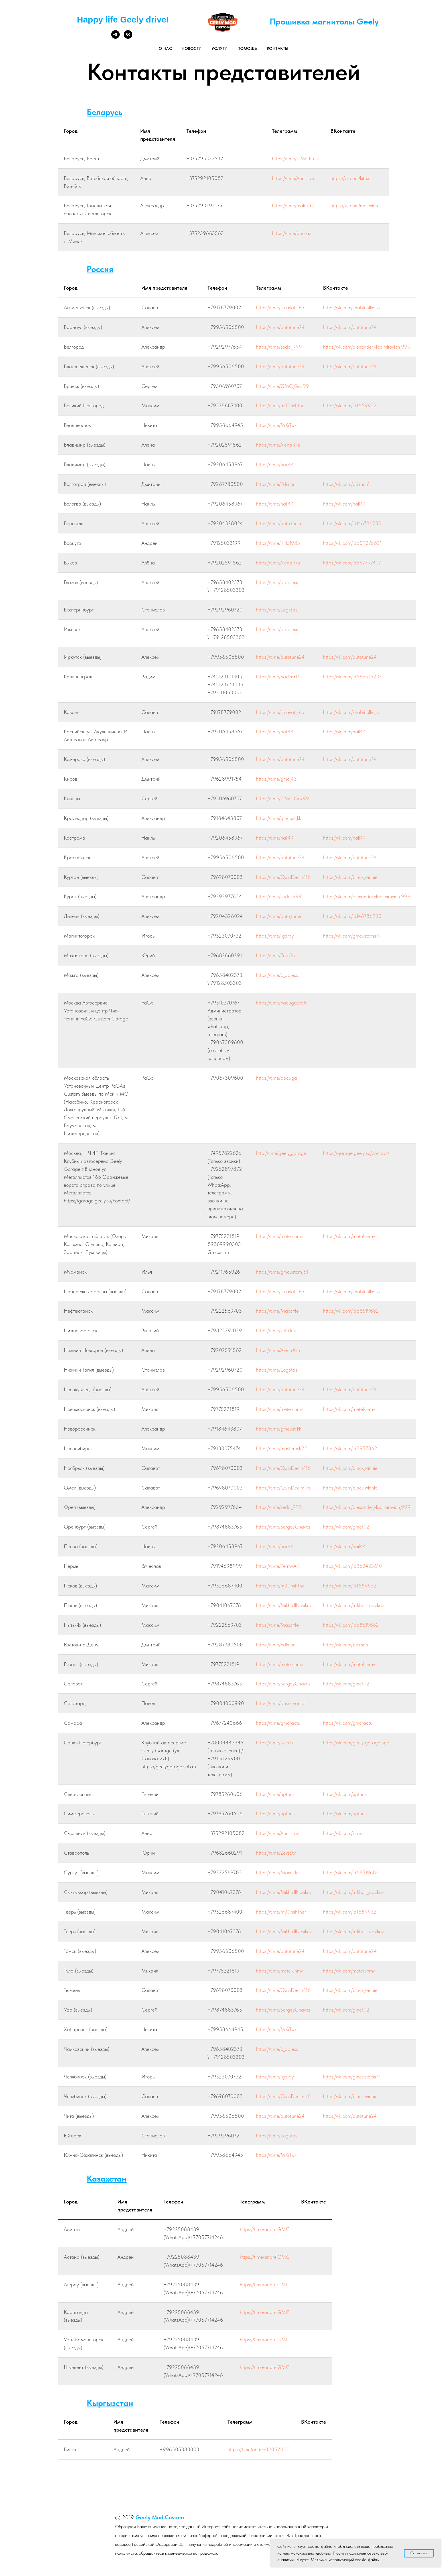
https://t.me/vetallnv (276, 1330)
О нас (165, 48)
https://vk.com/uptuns (345, 1794)
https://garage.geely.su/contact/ (356, 1153)
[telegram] (115, 37)
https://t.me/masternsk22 (281, 1448)
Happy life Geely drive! (123, 19)
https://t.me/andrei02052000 (258, 2449)
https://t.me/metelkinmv (279, 1236)
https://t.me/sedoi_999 (279, 347)
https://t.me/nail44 (275, 464)
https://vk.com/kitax (349, 178)
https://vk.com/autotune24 (350, 327)
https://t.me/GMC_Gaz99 (282, 386)
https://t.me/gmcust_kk (278, 818)
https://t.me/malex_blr (293, 205)
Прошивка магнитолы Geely (324, 21)
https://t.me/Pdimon (276, 484)
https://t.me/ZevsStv (276, 955)
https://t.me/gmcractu (278, 1723)
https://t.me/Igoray (275, 936)
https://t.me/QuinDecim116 (283, 877)
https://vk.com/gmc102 (346, 1527)
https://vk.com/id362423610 (352, 1566)
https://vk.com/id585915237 (352, 677)
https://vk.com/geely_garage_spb (356, 1743)
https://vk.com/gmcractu (348, 1723)
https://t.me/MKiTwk (276, 425)
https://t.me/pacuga (276, 1078)
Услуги (220, 48)
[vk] (128, 37)
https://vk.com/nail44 (344, 504)
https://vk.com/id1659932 (350, 405)
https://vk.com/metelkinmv (349, 1236)
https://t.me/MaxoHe (277, 1311)
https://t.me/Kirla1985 (278, 543)
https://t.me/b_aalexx (277, 582)
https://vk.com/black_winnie (350, 877)
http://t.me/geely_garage (281, 1153)
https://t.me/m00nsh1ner (281, 405)
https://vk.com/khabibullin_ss (351, 307)
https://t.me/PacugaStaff (281, 1003)
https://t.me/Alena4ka (278, 445)
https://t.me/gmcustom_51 (282, 1272)
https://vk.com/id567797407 (352, 563)
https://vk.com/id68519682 (351, 1311)
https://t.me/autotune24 (280, 327)
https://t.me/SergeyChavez (283, 1527)
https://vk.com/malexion (354, 205)
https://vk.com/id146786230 (352, 523)
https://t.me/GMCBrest (295, 158)
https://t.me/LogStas (276, 610)
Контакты (277, 48)
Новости (192, 48)
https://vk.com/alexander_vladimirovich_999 (367, 347)
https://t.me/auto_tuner (279, 523)
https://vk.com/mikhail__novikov (353, 1605)
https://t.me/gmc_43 (276, 779)
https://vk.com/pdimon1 (346, 484)
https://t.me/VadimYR (277, 677)
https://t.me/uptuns (275, 1794)
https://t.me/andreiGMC (265, 2229)
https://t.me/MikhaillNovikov (284, 1605)
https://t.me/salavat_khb (280, 307)
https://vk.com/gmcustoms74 (352, 936)
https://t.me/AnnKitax (293, 178)
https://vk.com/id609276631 (352, 543)
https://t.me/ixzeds (274, 1743)
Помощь (247, 48)
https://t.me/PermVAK (278, 1566)
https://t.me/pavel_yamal (280, 1703)
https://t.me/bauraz (291, 233)
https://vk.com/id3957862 (350, 1448)
